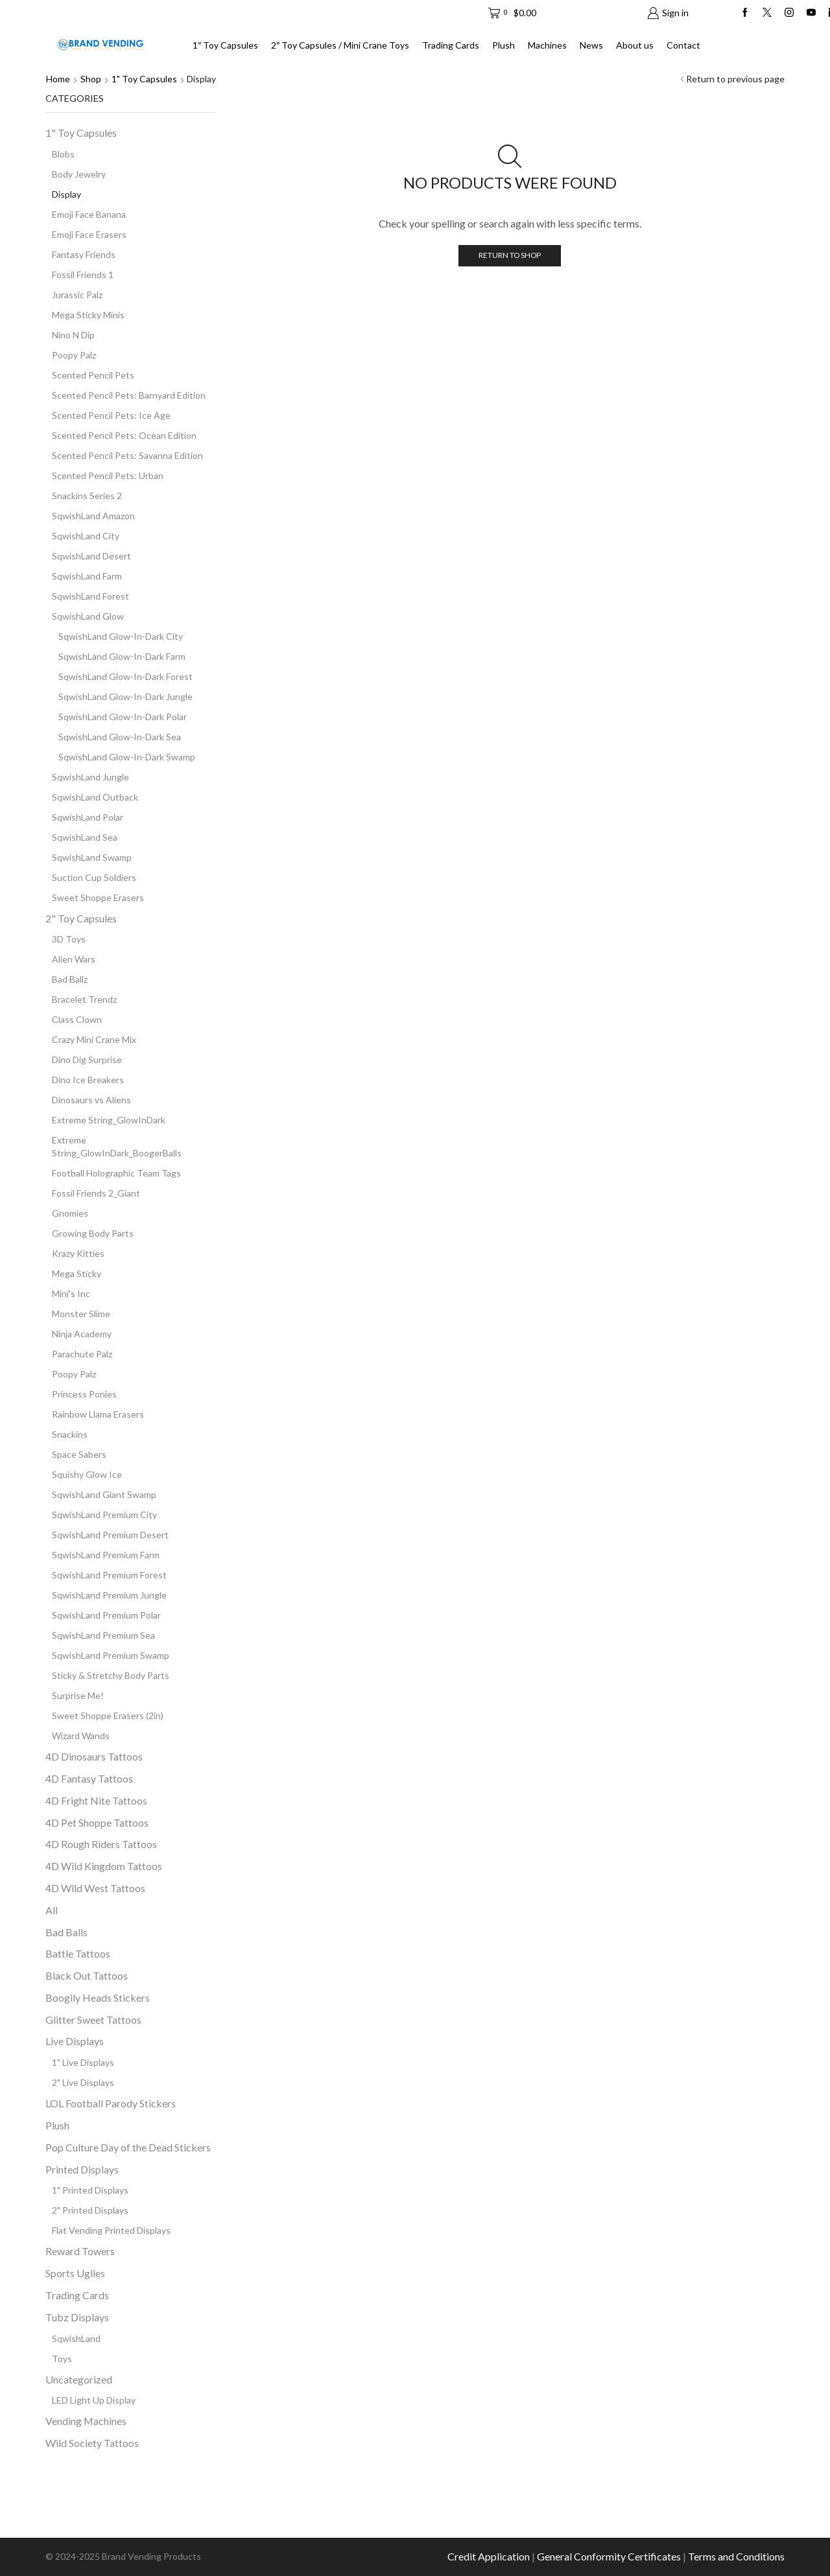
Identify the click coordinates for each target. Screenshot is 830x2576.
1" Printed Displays (90, 2189)
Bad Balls (66, 1932)
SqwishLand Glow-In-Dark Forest (125, 676)
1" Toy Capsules (144, 78)
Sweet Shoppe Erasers (98, 897)
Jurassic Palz (77, 294)
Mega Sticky (76, 1273)
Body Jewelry (79, 174)
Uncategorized (78, 2379)
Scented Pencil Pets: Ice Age (111, 415)
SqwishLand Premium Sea (103, 1635)
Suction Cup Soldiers (94, 877)
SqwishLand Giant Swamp (104, 1494)
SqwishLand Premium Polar (106, 1615)
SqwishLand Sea (84, 837)
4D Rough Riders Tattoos (101, 1844)
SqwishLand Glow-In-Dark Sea (119, 736)
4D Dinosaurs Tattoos (94, 1756)
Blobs (63, 153)
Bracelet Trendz (84, 999)
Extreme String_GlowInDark (108, 1119)
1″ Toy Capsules (225, 45)
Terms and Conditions (736, 2556)
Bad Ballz (70, 979)
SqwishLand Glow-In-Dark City (120, 636)
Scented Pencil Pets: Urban (107, 475)
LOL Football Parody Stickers (110, 2103)
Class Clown (77, 1019)
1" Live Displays (83, 2062)
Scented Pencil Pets (93, 375)
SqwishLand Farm (87, 575)
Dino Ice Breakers (88, 1079)
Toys (62, 2358)
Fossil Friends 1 (82, 274)
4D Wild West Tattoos (95, 1888)
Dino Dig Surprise (87, 1059)
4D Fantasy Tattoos (89, 1778)
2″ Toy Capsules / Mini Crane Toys (340, 45)
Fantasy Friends (83, 254)
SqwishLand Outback (95, 796)
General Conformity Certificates (609, 2556)
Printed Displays (82, 2169)
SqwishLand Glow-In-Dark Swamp (126, 756)
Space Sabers (79, 1454)
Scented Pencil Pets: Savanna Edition (127, 455)
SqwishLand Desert (91, 555)
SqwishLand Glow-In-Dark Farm (121, 656)
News (591, 45)
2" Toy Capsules (81, 918)
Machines (547, 45)
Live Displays (74, 2041)
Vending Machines (85, 2421)
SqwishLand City (85, 535)
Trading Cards (450, 45)
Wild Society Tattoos (92, 2443)
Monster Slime (81, 1313)
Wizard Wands (81, 1735)
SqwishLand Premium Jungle (109, 1594)
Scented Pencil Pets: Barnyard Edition (129, 395)
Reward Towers (80, 2251)
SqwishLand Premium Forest (109, 1574)
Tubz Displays (77, 2317)
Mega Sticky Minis (88, 314)
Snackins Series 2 (87, 495)
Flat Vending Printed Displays (111, 2230)
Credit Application (488, 2556)
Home (58, 78)
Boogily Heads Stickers (97, 1997)
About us (635, 45)
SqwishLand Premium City (104, 1514)
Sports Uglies (75, 2273)
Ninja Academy (82, 1333)
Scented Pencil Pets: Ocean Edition (124, 435)
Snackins (70, 1434)
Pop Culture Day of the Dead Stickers (128, 2147)
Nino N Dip (73, 334)
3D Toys (69, 938)
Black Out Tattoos (86, 1975)
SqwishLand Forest (90, 596)
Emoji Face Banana (89, 214)
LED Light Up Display (94, 2400)
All (51, 1910)
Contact (683, 45)
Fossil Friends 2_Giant (96, 1193)
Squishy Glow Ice (87, 1474)
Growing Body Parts (93, 1233)
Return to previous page (735, 78)
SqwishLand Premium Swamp (110, 1655)
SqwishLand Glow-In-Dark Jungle (125, 696)
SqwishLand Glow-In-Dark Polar (122, 716)
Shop (90, 78)
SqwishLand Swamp (92, 857)
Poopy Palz (74, 354)
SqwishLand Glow (88, 616)
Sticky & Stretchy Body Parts (110, 1675)
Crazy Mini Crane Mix (94, 1039)
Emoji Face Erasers (89, 234)
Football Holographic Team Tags (116, 1172)
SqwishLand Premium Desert (110, 1534)
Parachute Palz (82, 1353)
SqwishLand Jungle (90, 776)
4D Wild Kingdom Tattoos (103, 1866)
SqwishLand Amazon (93, 515)
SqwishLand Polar (87, 817)
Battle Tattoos (77, 1953)
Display (66, 194)
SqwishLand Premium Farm (106, 1554)
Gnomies (70, 1213)
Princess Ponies (84, 1393)
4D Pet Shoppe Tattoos (96, 1822)
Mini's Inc (71, 1293)
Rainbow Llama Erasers (98, 1414)
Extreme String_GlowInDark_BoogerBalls (117, 1146)
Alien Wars (73, 959)
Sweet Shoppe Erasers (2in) (107, 1715)
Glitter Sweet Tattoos (93, 2019)
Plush (503, 45)
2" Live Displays (83, 2082)
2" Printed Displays (90, 2210)
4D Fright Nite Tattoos (96, 1800)
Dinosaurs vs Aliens (91, 1099)
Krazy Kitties (78, 1253)
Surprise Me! (78, 1695)
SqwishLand (76, 2338)
